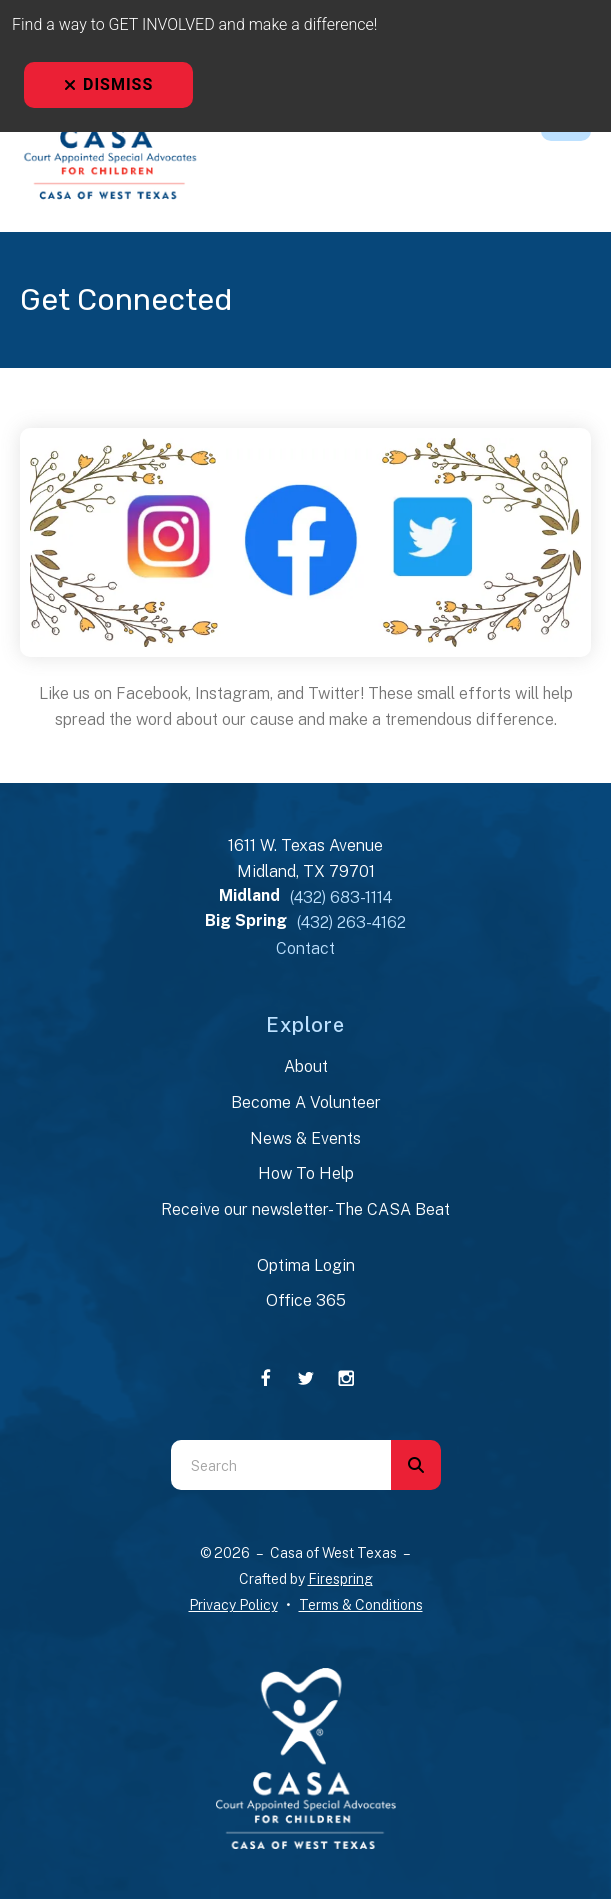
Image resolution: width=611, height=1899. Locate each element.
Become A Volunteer (306, 1102)
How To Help (306, 1173)
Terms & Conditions (361, 1605)
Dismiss (108, 84)
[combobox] (281, 1465)
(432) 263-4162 (351, 922)
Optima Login (306, 1265)
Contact (305, 948)
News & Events (305, 1138)
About (306, 1066)
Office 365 (306, 1300)
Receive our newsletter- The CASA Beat (305, 1209)
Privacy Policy (233, 1605)
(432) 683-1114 (341, 897)
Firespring (340, 1579)
